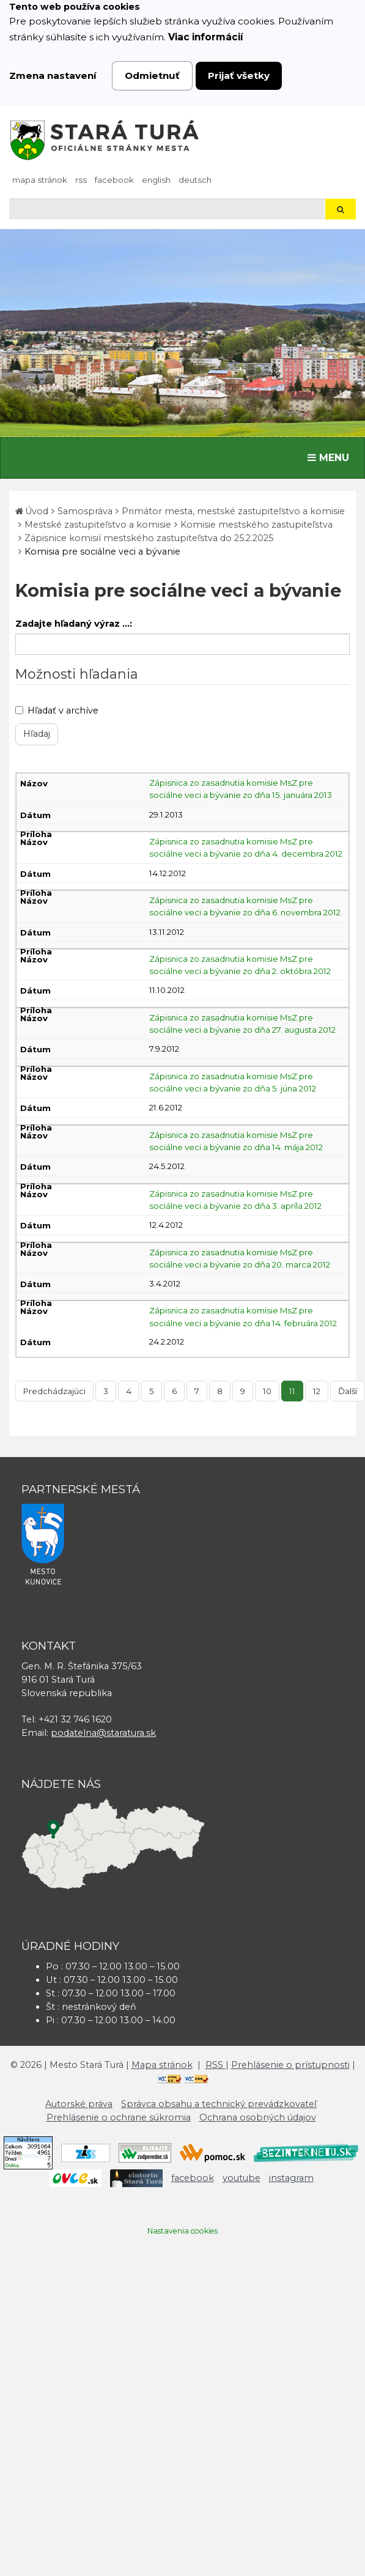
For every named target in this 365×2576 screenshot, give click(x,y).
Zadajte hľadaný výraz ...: (73, 623)
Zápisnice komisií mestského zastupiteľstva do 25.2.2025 (148, 538)
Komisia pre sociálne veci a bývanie (102, 551)
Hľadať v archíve (56, 710)
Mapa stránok (39, 180)
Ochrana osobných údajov (257, 2117)
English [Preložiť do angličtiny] (156, 180)
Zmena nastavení (53, 75)
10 (267, 1391)
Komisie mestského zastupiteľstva (256, 524)
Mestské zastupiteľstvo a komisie (97, 524)
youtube (241, 2177)
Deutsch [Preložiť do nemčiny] (195, 180)
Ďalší (347, 1391)
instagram (291, 2177)
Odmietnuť (152, 75)
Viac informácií (205, 37)
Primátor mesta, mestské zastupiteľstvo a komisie (233, 511)
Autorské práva (78, 2103)
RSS (81, 180)
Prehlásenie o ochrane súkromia (118, 2117)
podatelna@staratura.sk (103, 1732)
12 (316, 1391)
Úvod (36, 511)
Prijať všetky (239, 75)
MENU (331, 456)
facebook (114, 180)
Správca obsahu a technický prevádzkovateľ (219, 2103)
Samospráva (84, 511)
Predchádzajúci (54, 1391)
